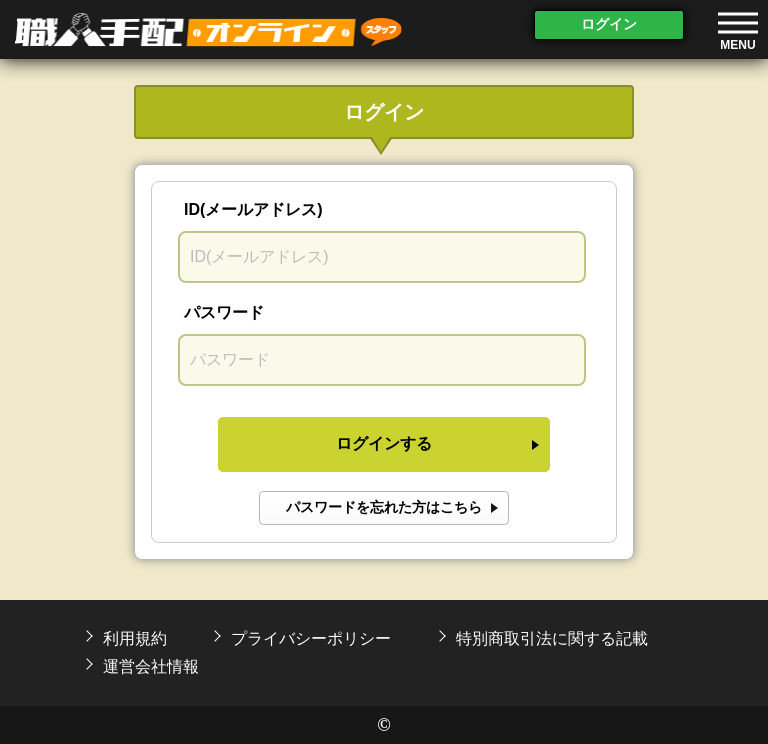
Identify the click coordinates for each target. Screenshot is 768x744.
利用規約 (135, 638)
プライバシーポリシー (311, 638)
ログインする (384, 443)
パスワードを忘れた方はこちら (384, 507)
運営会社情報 (151, 666)
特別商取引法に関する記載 (552, 638)
